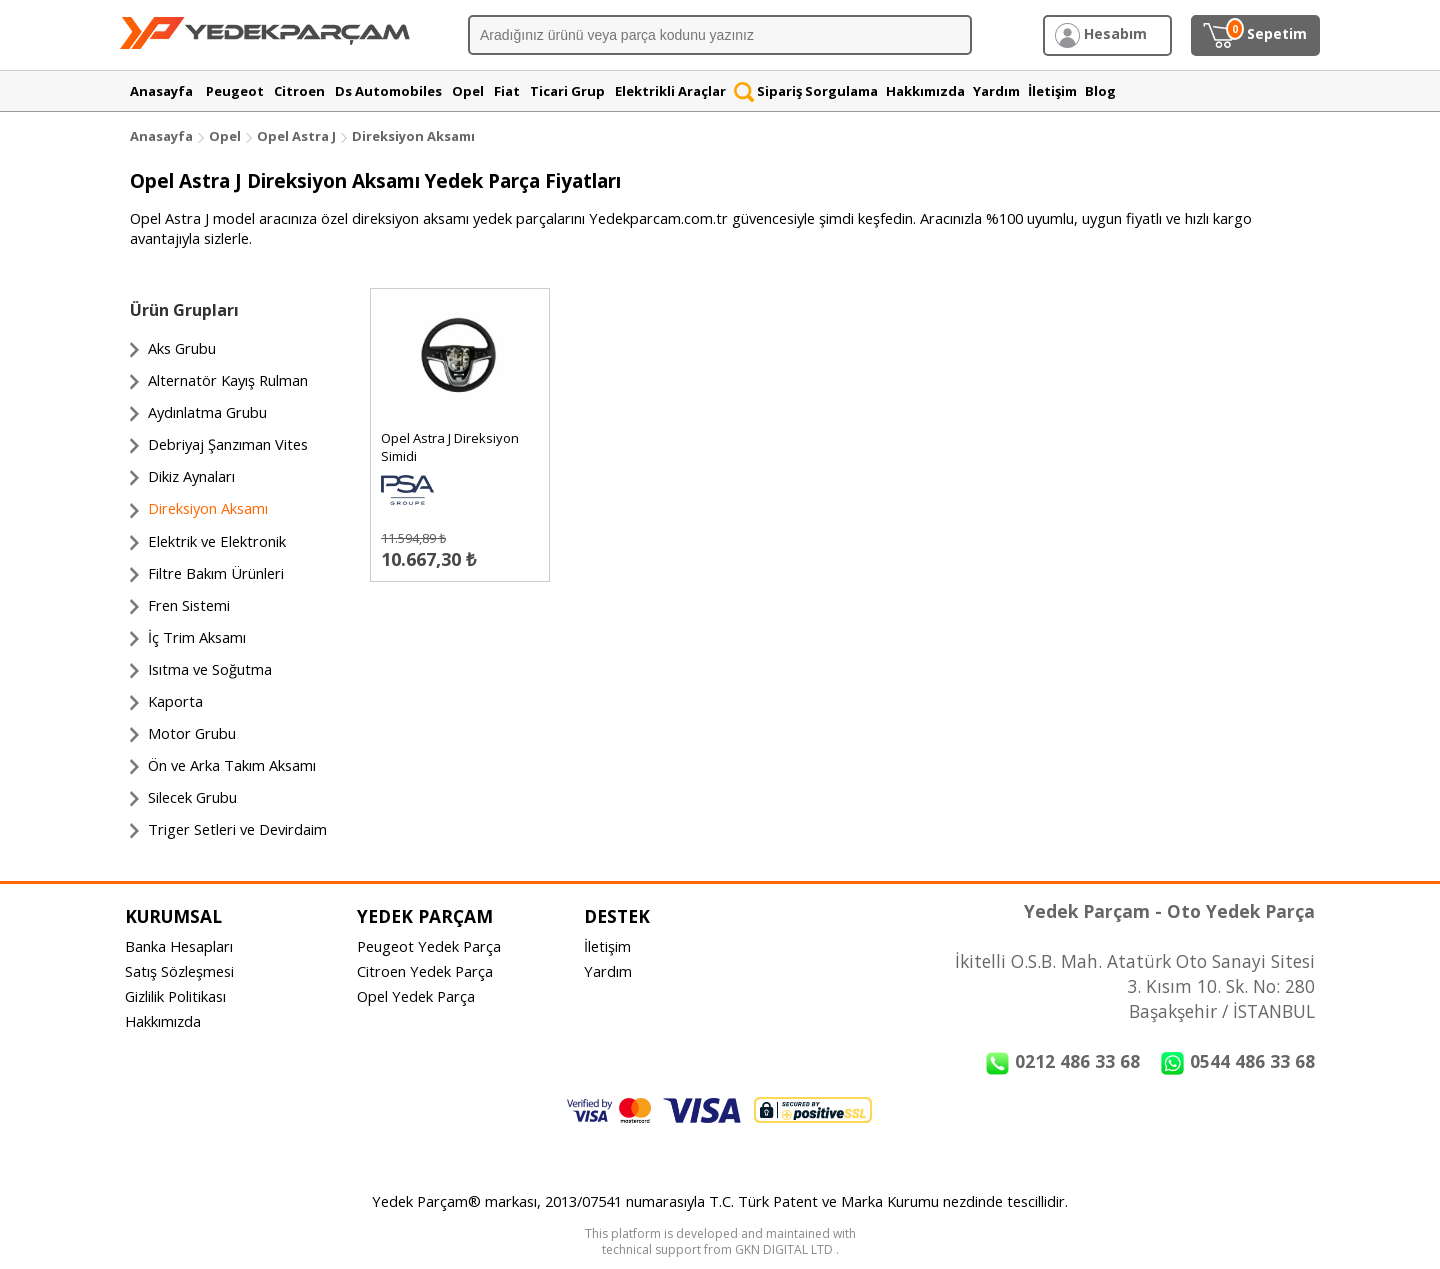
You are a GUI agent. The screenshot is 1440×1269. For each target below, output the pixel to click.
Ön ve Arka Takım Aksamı (232, 765)
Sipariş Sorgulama (806, 91)
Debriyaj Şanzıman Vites (228, 444)
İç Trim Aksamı (197, 637)
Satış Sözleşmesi (179, 971)
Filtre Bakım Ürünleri (216, 573)
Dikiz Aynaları (191, 476)
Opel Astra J (296, 136)
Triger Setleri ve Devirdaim (237, 829)
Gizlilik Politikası (175, 996)
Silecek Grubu (192, 797)
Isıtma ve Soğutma (210, 669)
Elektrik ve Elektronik (217, 541)
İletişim (607, 946)
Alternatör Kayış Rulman (228, 380)
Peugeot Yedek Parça (429, 946)
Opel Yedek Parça (416, 996)
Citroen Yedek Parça (425, 971)
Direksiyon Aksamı (413, 136)
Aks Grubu (182, 348)
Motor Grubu (192, 733)
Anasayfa (161, 136)
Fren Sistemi (189, 605)
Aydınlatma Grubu (207, 412)
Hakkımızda (163, 1021)
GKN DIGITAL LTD (785, 1249)
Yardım (608, 971)
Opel (225, 136)
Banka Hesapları (179, 946)
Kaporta (175, 701)
